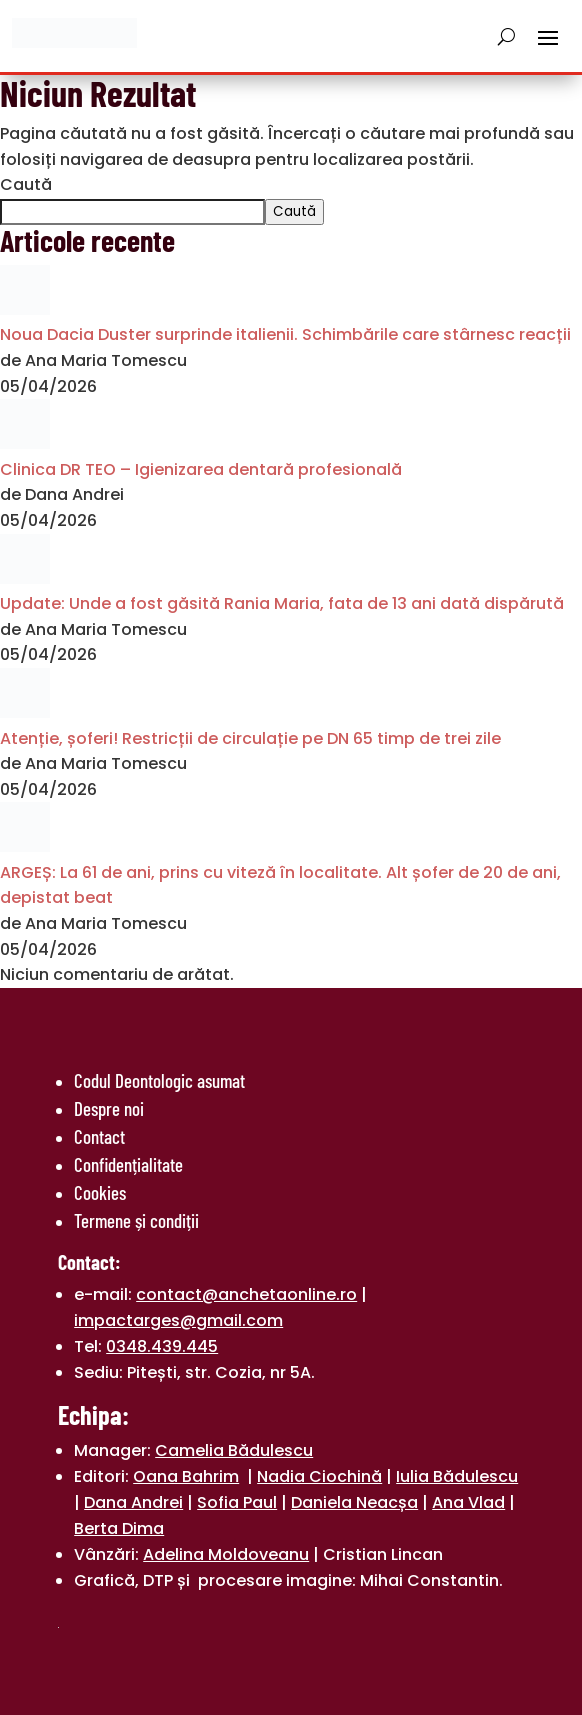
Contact (99, 1136)
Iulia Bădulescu (457, 1476)
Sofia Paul (237, 1502)
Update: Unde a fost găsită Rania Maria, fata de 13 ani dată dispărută (282, 603)
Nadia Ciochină (319, 1476)
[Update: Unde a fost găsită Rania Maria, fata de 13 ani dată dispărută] (25, 578)
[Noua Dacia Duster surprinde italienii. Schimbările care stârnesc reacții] (25, 309)
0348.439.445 (162, 1346)
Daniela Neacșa (354, 1502)
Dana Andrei (133, 1502)
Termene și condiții (136, 1220)
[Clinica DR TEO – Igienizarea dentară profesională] (25, 443)
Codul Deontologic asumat (159, 1080)
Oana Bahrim (186, 1476)
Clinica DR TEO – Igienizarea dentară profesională (201, 469)
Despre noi (109, 1108)
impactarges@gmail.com (178, 1320)
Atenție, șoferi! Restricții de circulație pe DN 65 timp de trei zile (250, 738)
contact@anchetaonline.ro (246, 1294)
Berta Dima (119, 1528)
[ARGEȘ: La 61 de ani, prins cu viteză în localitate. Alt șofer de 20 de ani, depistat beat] (25, 846)
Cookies (100, 1192)
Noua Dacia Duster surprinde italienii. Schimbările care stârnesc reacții (285, 334)
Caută (26, 184)
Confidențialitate (128, 1164)
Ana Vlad (468, 1502)
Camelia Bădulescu (234, 1450)
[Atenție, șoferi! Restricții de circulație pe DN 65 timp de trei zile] (25, 712)
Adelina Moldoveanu (226, 1554)
